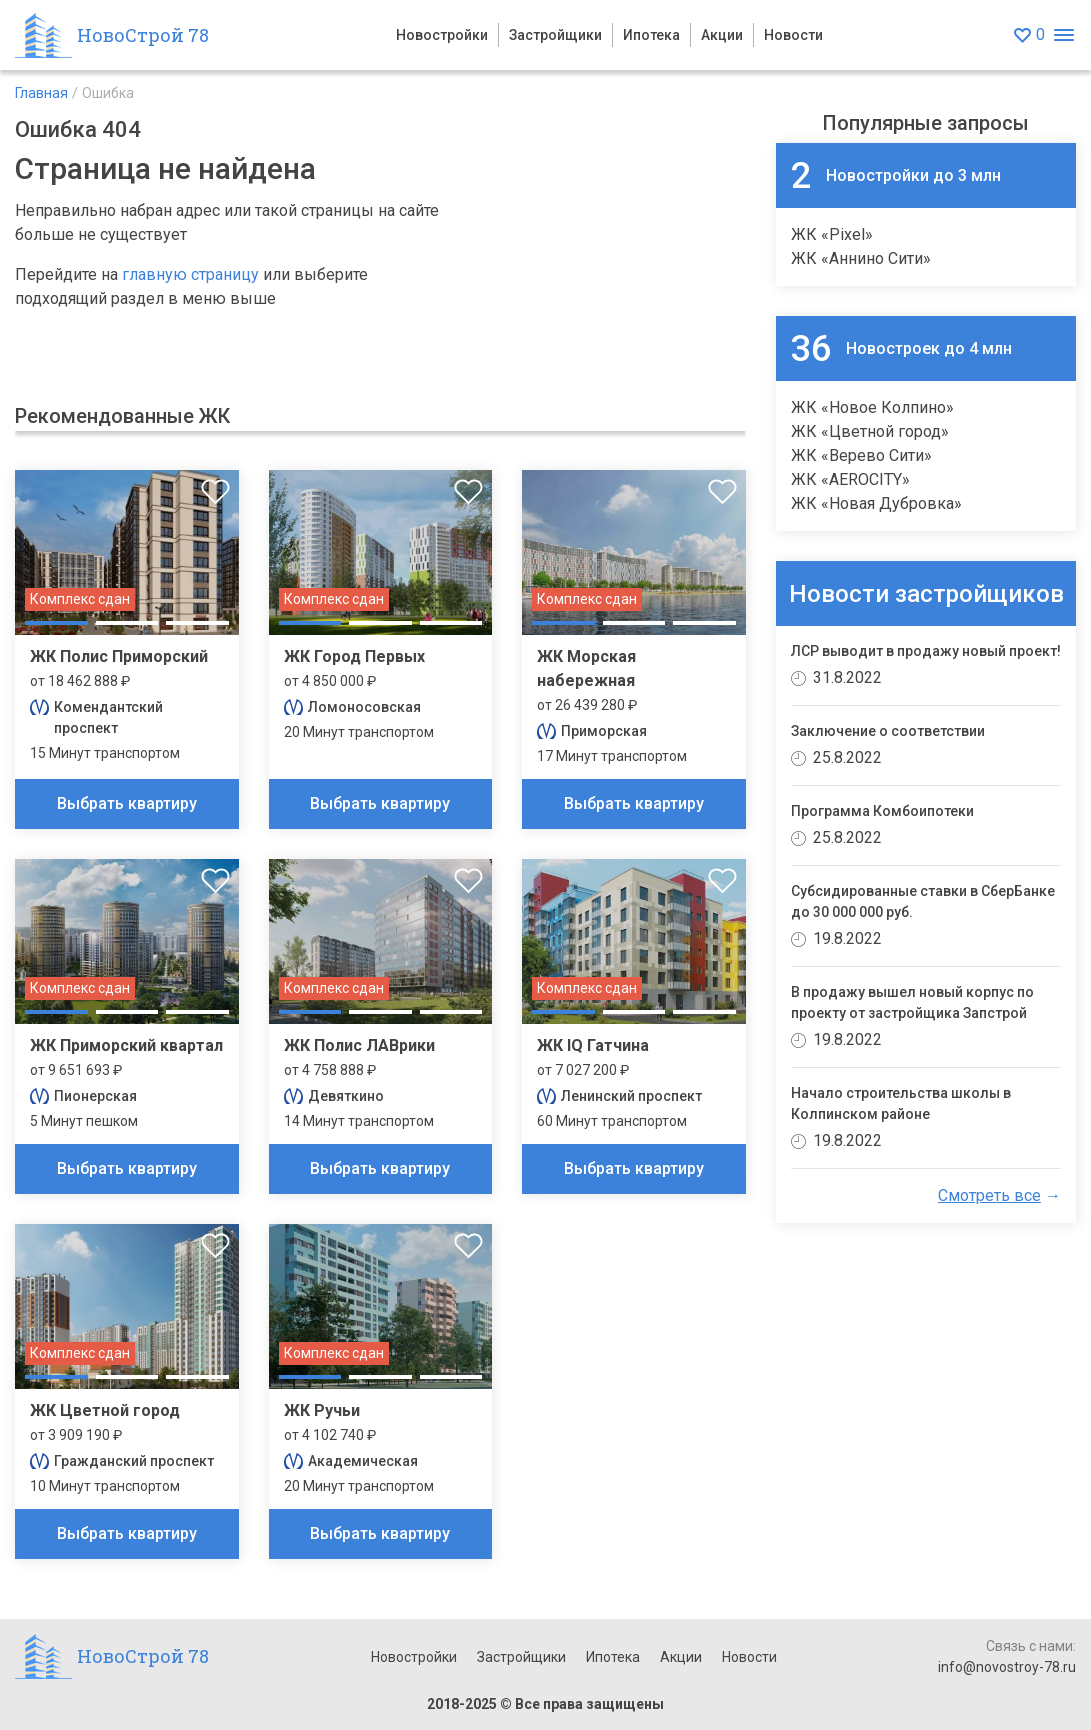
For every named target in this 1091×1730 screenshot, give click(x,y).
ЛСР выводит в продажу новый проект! (926, 651)
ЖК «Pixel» (832, 234)
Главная (41, 93)
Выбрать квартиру (127, 803)
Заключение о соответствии (888, 731)
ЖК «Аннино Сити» (861, 258)
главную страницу (190, 274)
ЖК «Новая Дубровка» (876, 503)
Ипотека (651, 35)
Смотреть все (989, 1195)
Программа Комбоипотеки (882, 811)
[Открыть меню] (1063, 35)
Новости (793, 35)
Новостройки (442, 35)
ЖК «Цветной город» (870, 431)
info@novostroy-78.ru (1007, 1667)
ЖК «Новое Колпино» (872, 407)
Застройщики (555, 35)
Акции (722, 35)
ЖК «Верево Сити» (861, 455)
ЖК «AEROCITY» (850, 479)
